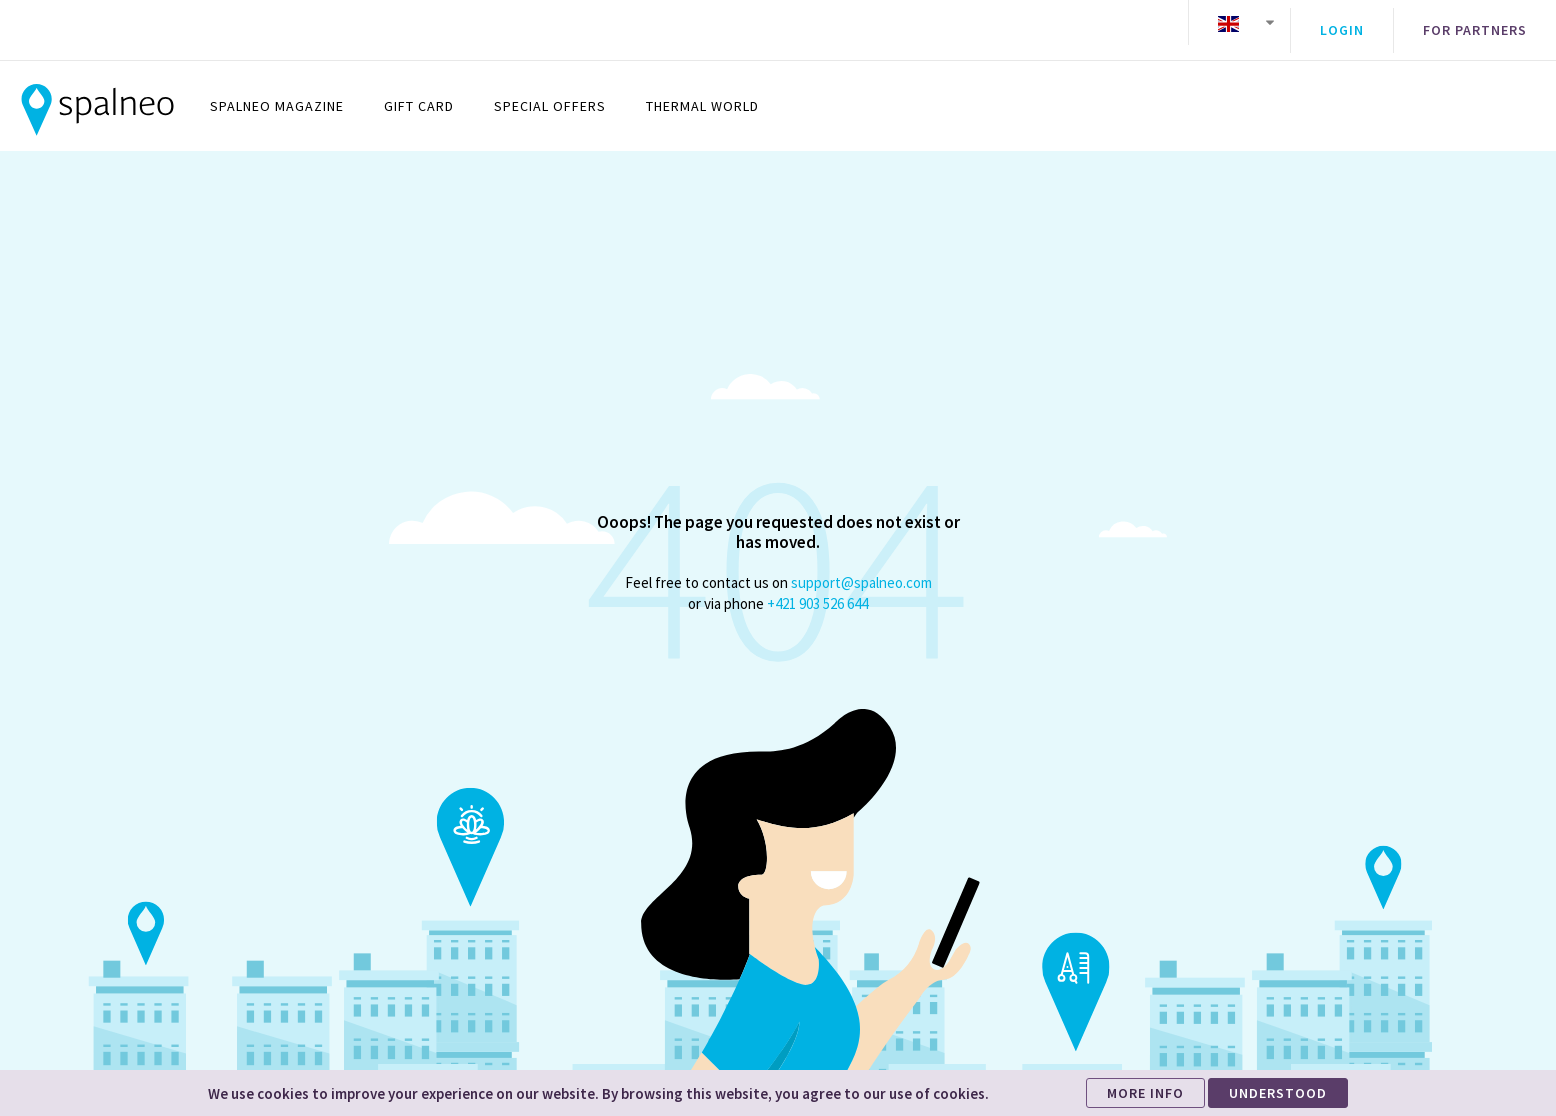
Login (1342, 23)
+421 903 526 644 (817, 588)
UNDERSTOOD (1278, 1093)
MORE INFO (1145, 1093)
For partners (1475, 23)
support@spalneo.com (861, 567)
